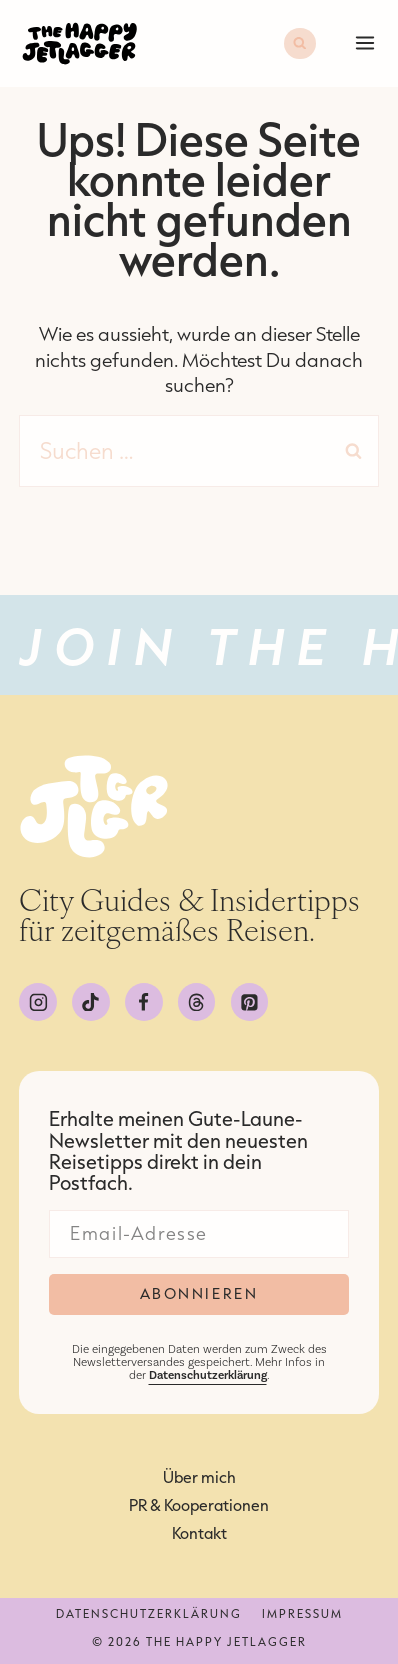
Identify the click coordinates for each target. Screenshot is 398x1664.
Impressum (302, 1613)
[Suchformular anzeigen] (300, 44)
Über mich (199, 1477)
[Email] (199, 1234)
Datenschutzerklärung (149, 1613)
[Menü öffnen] (362, 43)
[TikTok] (91, 1002)
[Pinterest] (250, 1002)
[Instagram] (38, 1002)
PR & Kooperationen (199, 1505)
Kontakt (199, 1533)
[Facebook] (144, 1002)
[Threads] (197, 1002)
